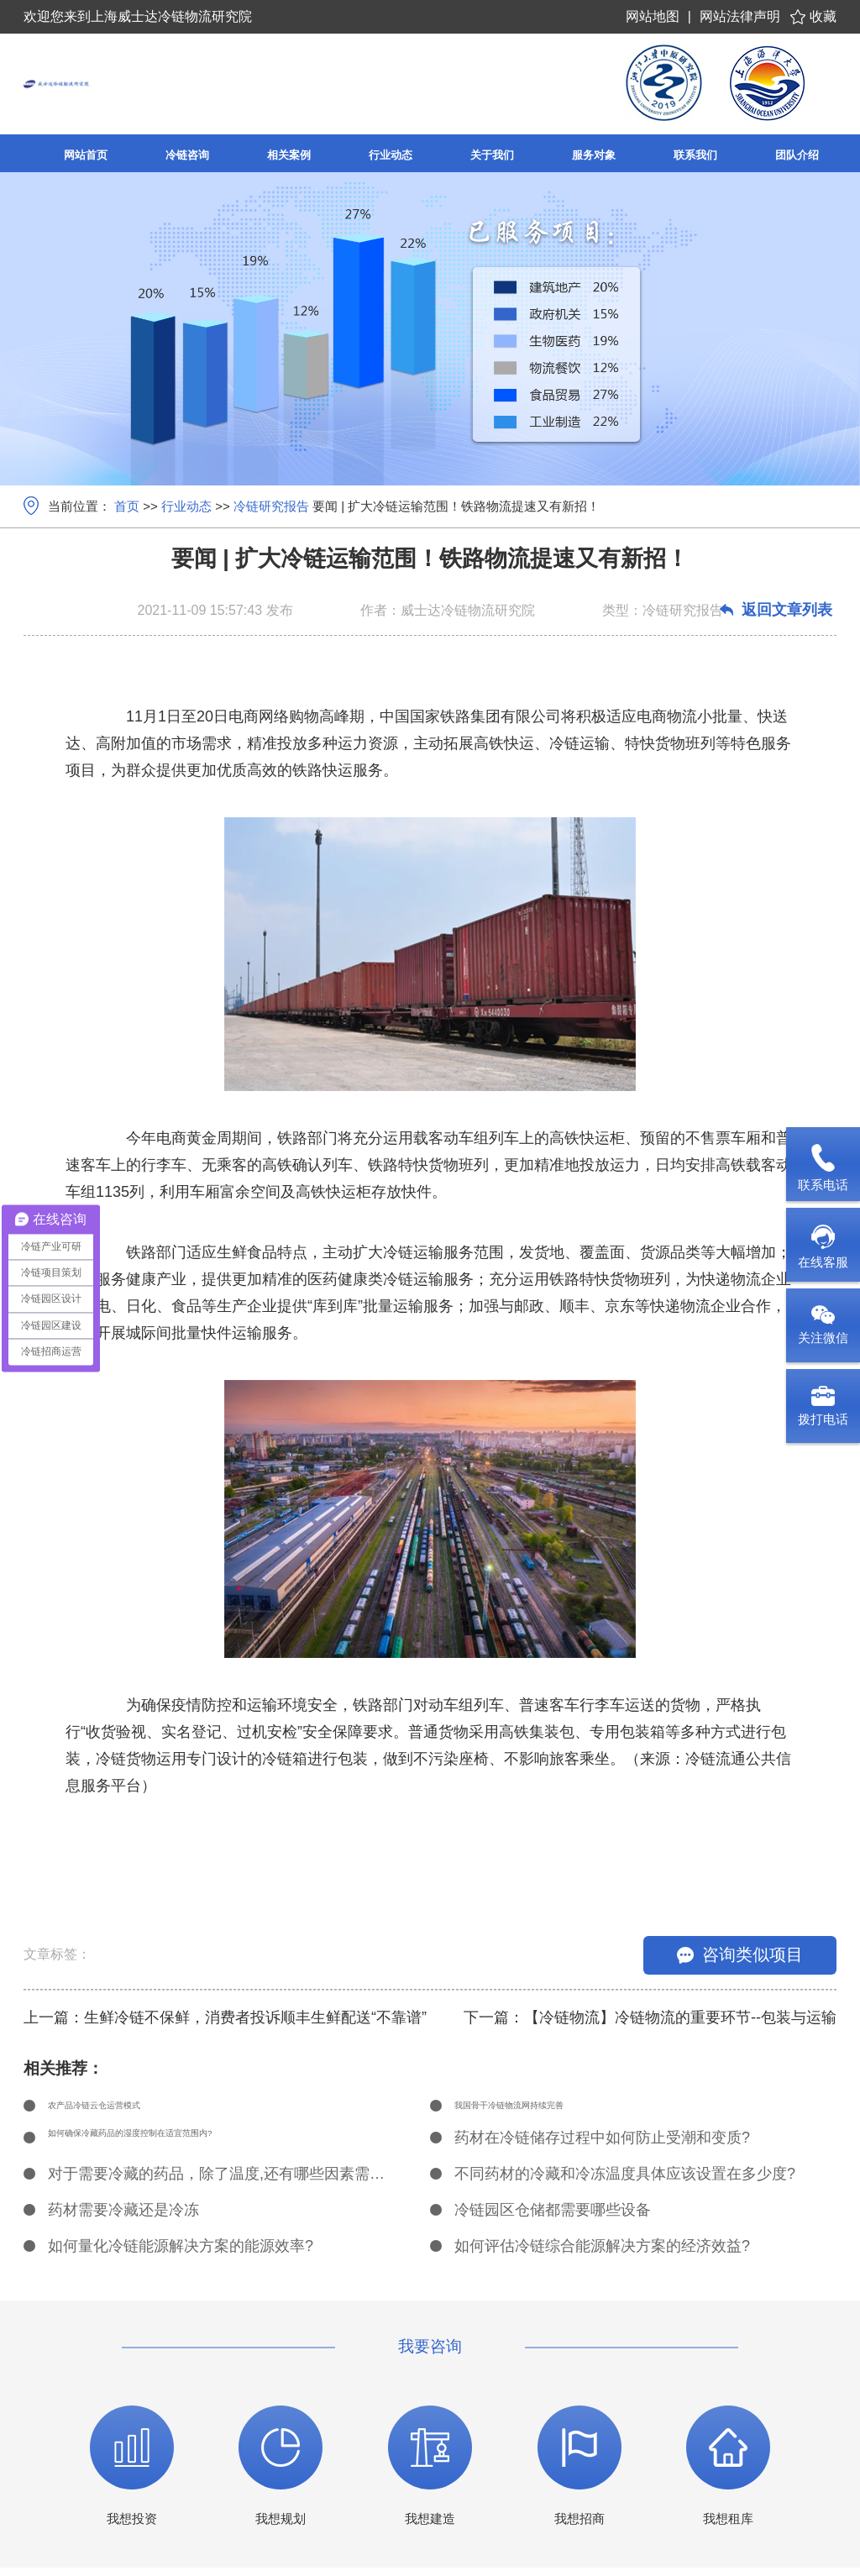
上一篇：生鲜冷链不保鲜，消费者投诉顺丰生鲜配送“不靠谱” (225, 2017)
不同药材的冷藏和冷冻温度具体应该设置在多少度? (624, 2182)
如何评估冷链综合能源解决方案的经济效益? (602, 2254)
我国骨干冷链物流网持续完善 (552, 2109)
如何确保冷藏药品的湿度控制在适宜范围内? (195, 2146)
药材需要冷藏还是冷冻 (123, 2218)
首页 (126, 506)
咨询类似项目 (740, 1954)
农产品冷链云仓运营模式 (131, 2109)
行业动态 (186, 506)
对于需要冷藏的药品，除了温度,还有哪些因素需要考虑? (220, 2182)
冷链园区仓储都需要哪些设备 (552, 2218)
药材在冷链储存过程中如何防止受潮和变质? (602, 2146)
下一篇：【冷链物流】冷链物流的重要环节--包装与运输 (650, 2017)
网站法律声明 (740, 16)
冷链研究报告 (271, 506)
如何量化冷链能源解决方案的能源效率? (180, 2254)
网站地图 (652, 16)
